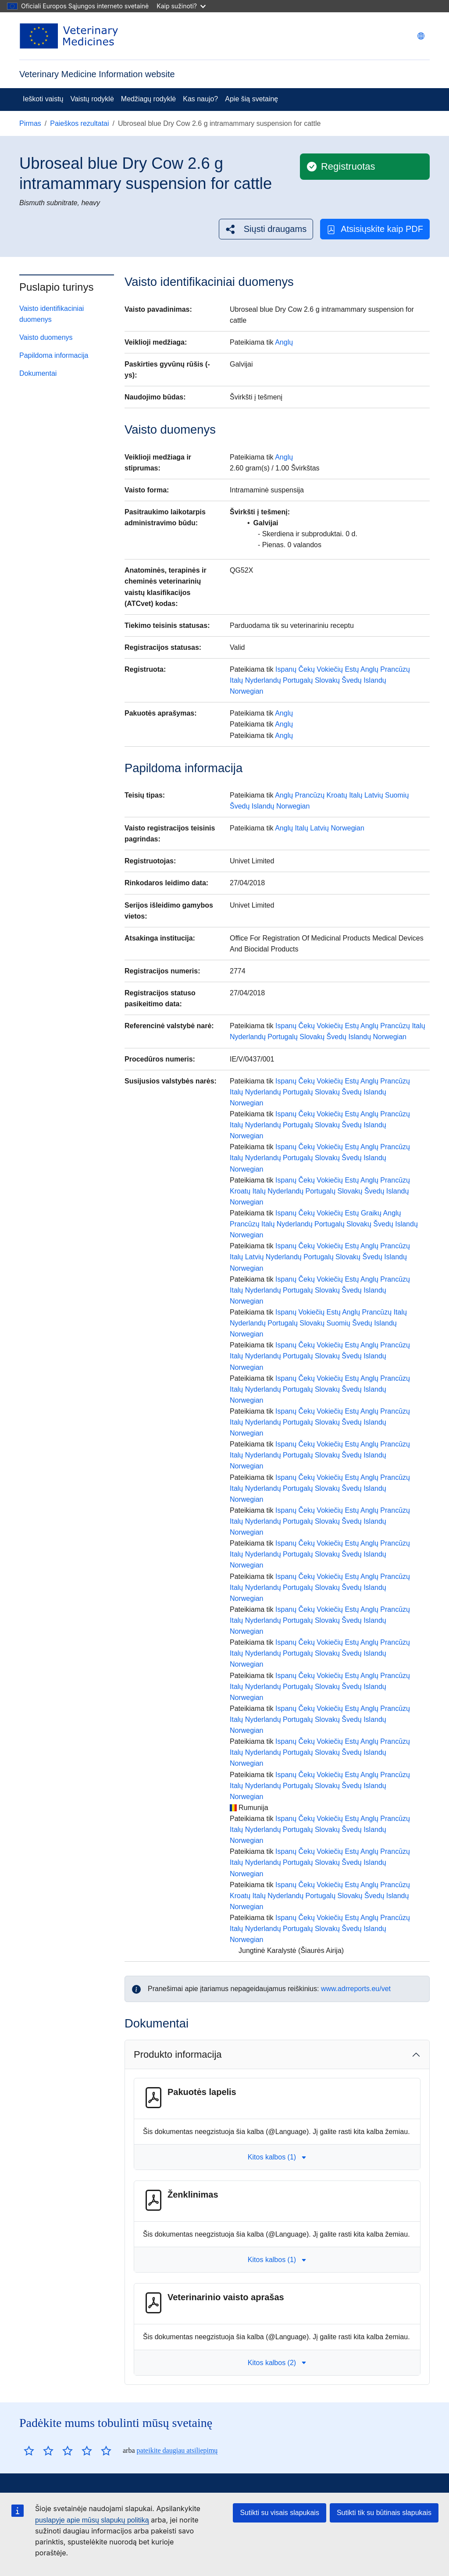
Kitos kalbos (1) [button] (277, 2157)
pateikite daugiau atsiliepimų (177, 2450)
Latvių (373, 795)
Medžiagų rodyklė (148, 99)
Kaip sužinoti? (181, 6)
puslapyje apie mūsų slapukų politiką (92, 2520)
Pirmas (30, 123)
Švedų (351, 680)
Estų (352, 669)
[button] (266, 229)
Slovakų (327, 680)
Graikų (371, 1213)
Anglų (284, 342)
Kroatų (337, 795)
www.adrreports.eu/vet (356, 1988)
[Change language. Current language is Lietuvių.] (421, 36)
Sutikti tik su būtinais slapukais (384, 2512)
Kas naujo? (200, 99)
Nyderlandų (263, 680)
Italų (236, 680)
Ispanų (285, 669)
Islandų (374, 680)
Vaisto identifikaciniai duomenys (51, 314)
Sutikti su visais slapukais (279, 2512)
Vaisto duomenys (46, 337)
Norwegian (246, 691)
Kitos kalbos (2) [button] (277, 2362)
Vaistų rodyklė (92, 99)
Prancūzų (395, 669)
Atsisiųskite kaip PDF (375, 229)
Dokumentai (38, 373)
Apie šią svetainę (251, 99)
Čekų (307, 669)
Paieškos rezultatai (79, 123)
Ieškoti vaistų (43, 99)
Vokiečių (330, 669)
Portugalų (298, 680)
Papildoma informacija (53, 355)
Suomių (397, 795)
